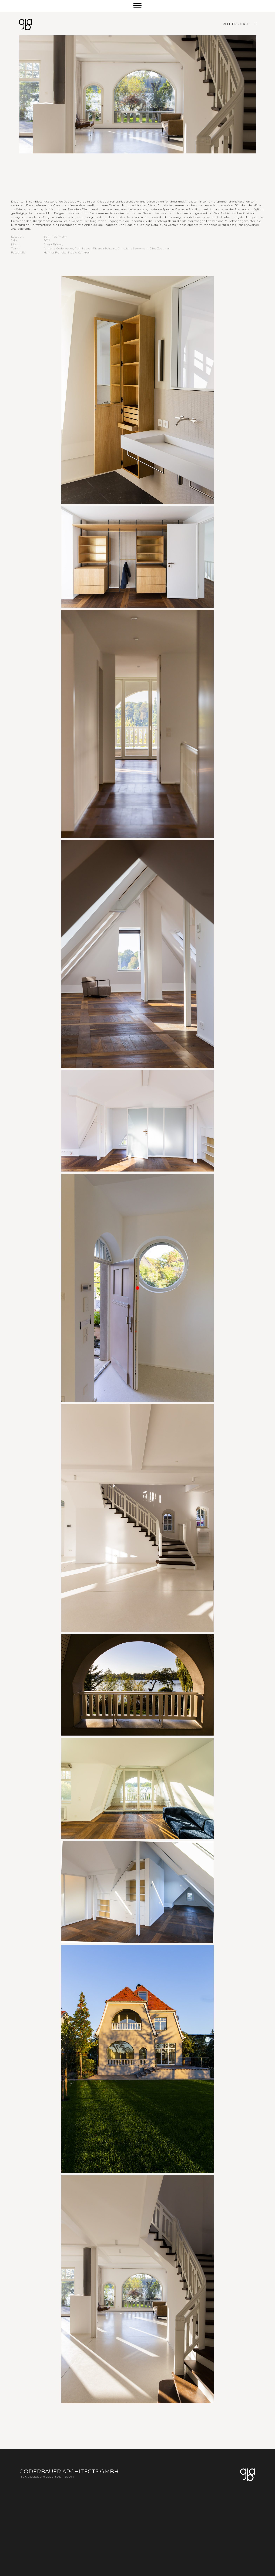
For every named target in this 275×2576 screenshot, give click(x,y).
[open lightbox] (137, 390)
